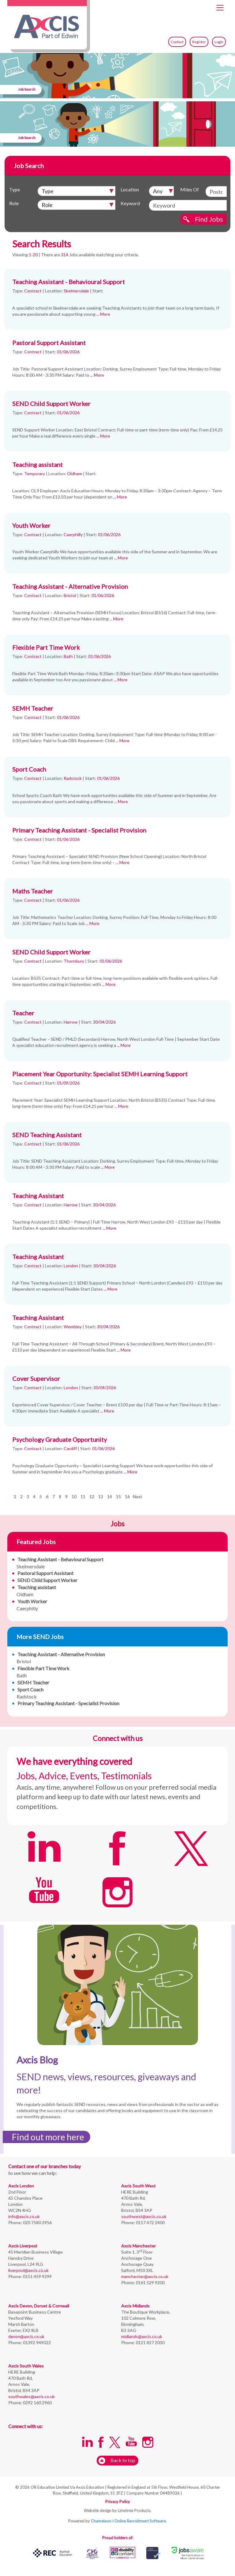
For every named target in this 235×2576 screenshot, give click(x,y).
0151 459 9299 (37, 2276)
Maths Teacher (32, 891)
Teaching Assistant (38, 1195)
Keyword (130, 203)
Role (14, 203)
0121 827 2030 (150, 2342)
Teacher (23, 1013)
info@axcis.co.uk (24, 2216)
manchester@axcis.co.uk (144, 2276)
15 (118, 1496)
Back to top (116, 2461)
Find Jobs (209, 219)
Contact (177, 41)
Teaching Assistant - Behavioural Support (68, 281)
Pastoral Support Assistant (49, 342)
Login (218, 41)
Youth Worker (31, 525)
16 (127, 1496)
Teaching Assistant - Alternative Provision (70, 586)
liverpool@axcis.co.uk (28, 2270)
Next (137, 1496)
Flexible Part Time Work (46, 647)
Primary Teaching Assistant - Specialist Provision (79, 830)
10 (74, 1496)
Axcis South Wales (26, 2365)
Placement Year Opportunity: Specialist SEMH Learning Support (100, 1073)
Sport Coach (29, 769)
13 (100, 1496)
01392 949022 (36, 2342)
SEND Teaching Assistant (47, 1134)
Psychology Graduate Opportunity (59, 1439)
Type (14, 189)
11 (82, 1496)
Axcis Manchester (138, 2245)
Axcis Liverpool (22, 2245)
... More (103, 314)
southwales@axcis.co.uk (31, 2396)
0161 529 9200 (150, 2282)
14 (109, 1496)
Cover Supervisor (36, 1378)
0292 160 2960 (37, 2402)
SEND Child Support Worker (51, 403)
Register (199, 41)
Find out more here (48, 2137)
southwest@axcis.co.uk (143, 2216)
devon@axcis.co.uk (26, 2336)
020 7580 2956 (37, 2222)
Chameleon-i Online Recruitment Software (128, 2520)
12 (91, 1496)
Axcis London (21, 2185)
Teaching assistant (37, 464)
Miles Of (189, 189)
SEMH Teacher (32, 708)
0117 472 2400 (150, 2222)
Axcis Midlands (135, 2305)
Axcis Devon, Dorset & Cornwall (38, 2305)
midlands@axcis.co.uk (141, 2336)
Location (130, 189)
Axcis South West (138, 2185)
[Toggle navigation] (220, 7)
